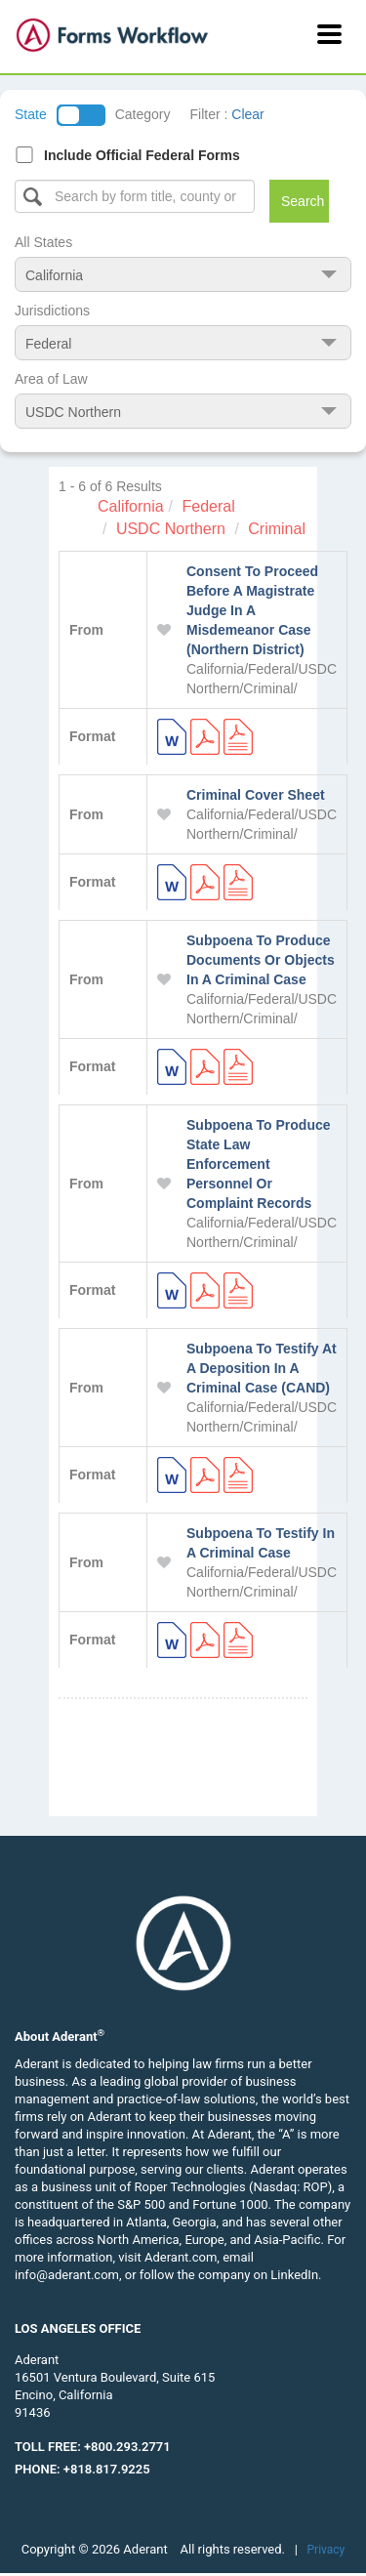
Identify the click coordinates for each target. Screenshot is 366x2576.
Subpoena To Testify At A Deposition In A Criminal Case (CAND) (261, 1368)
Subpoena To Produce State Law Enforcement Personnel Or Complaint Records (258, 1164)
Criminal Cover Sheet (255, 795)
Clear (247, 114)
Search (302, 201)
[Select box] (135, 196)
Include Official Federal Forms (142, 155)
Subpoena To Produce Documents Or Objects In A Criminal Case (260, 960)
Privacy (326, 2549)
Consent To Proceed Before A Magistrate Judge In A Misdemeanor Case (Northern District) (252, 610)
